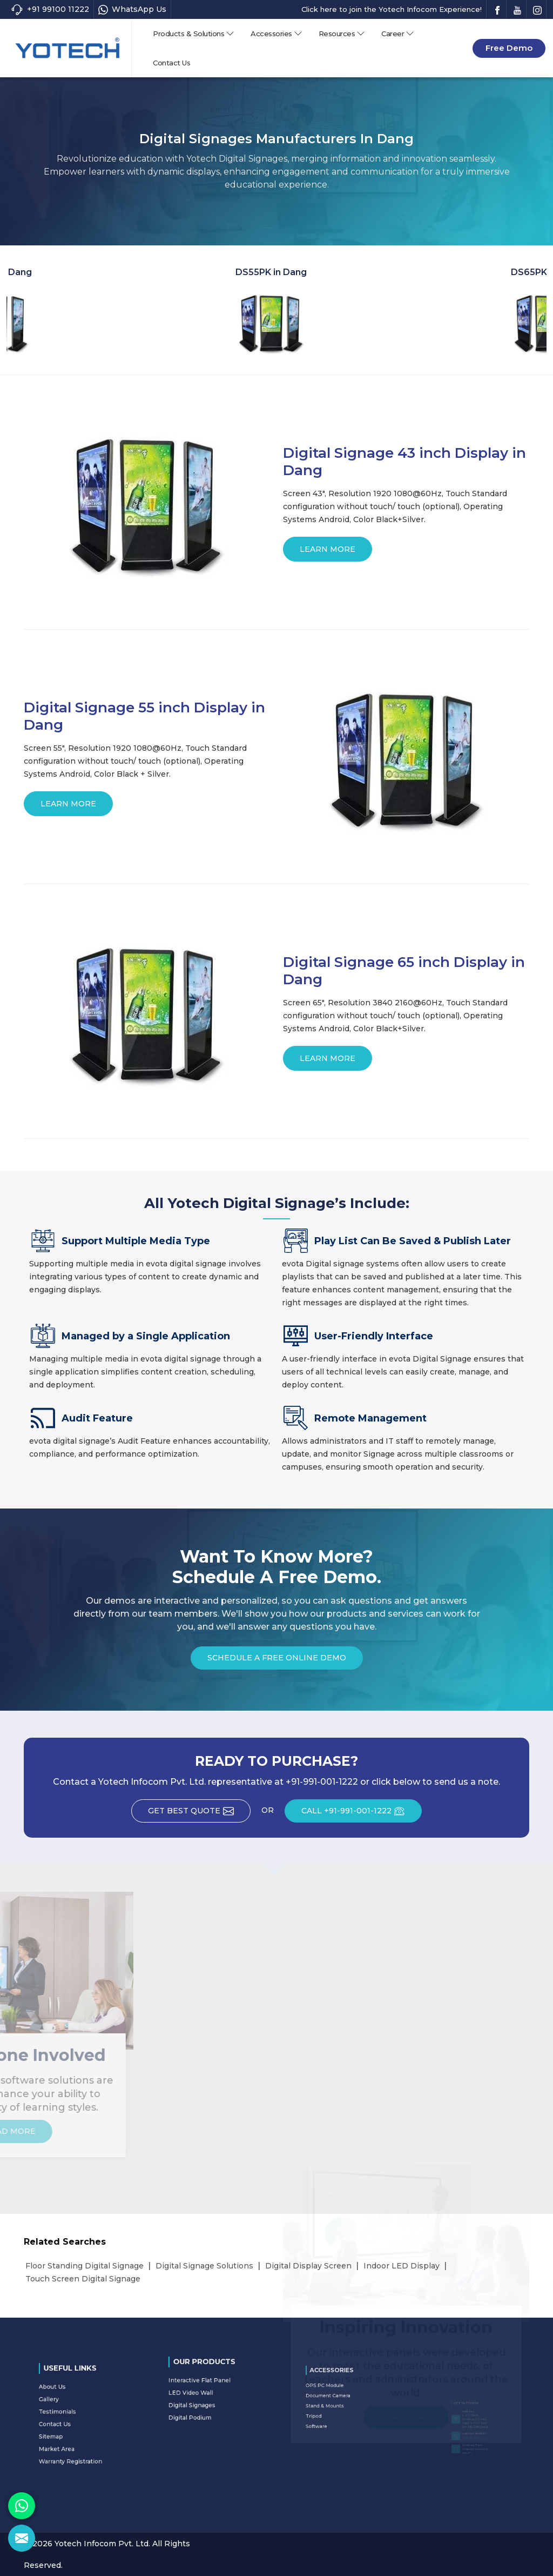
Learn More (328, 553)
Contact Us (171, 62)
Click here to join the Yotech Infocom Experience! (391, 9)
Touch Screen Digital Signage (82, 2279)
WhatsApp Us (132, 9)
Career (397, 33)
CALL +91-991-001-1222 (361, 1814)
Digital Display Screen (308, 2266)
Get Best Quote (199, 1814)
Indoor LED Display (401, 2266)
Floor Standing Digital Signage (84, 2266)
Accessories (276, 33)
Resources (342, 33)
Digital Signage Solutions (204, 2266)
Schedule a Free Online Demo (276, 1661)
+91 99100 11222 (50, 9)
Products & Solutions (193, 33)
